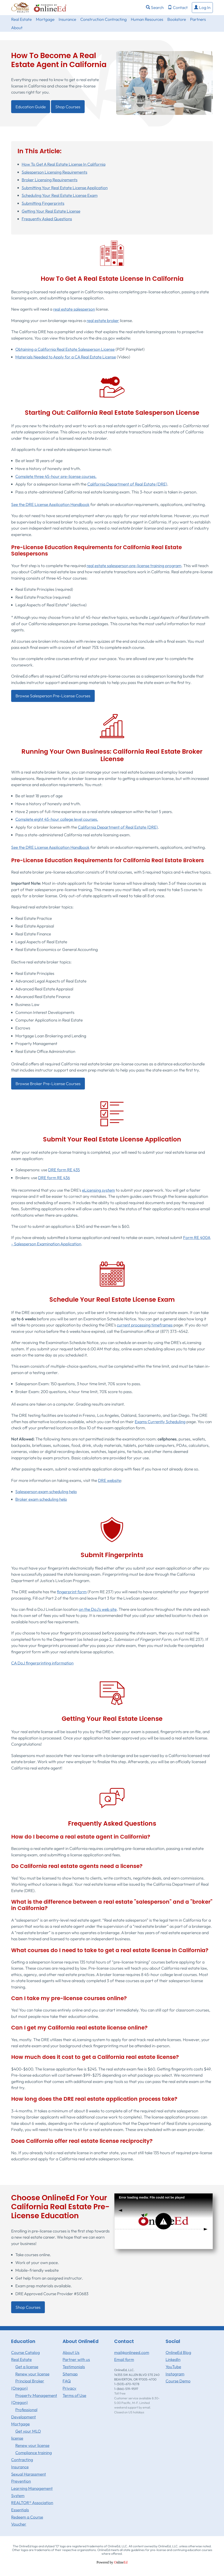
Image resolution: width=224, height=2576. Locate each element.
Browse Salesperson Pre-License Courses (53, 695)
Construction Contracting (103, 19)
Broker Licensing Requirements (49, 179)
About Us (71, 2352)
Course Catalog (25, 2352)
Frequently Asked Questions (47, 218)
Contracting (22, 2459)
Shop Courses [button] (67, 106)
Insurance (67, 19)
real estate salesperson (74, 309)
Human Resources (147, 19)
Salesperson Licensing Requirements (54, 172)
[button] (202, 7)
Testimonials (74, 2366)
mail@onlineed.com (131, 2352)
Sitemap (70, 2374)
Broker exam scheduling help (41, 1499)
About (17, 27)
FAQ (67, 2381)
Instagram (175, 2374)
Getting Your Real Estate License (51, 211)
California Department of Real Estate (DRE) (127, 484)
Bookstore (176, 19)
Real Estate (21, 19)
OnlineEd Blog (178, 2352)
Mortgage (45, 19)
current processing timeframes (145, 1325)
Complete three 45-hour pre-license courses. (55, 476)
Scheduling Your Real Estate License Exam (60, 195)
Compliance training (33, 2452)
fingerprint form (72, 1591)
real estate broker (103, 320)
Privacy (69, 2388)
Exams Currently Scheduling (160, 1421)
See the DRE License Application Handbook (50, 504)
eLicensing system (98, 1190)
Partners (198, 19)
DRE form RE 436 (54, 1177)
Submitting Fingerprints (43, 203)
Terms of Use (74, 2395)
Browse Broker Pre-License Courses (48, 1083)
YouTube (173, 2366)
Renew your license (32, 2374)
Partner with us (76, 2359)
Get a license (26, 2366)
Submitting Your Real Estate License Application (65, 187)
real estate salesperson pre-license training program (134, 565)
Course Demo (178, 2381)
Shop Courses (28, 2307)
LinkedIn (173, 2359)
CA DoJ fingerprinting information (42, 1663)
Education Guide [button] (31, 106)
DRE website (109, 1480)
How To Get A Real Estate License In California (63, 164)
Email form (124, 2359)
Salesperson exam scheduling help (46, 1491)
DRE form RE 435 (64, 1169)
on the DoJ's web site (98, 1609)
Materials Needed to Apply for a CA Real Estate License (65, 357)
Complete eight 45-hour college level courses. (56, 819)
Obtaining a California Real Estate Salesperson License (65, 349)
